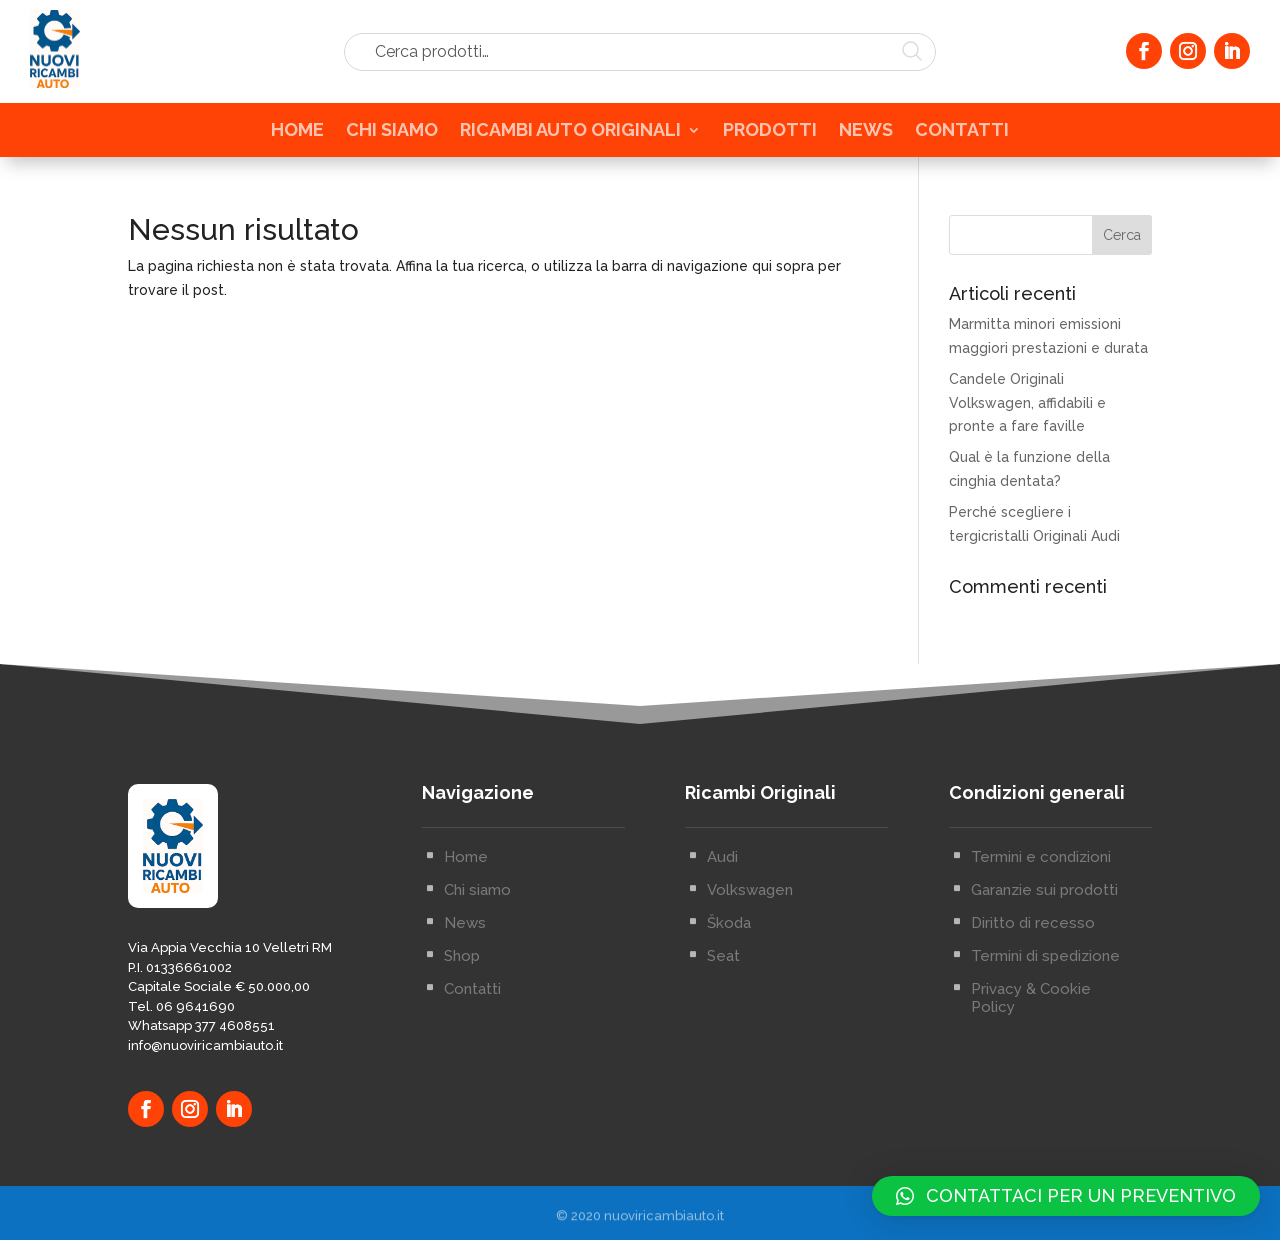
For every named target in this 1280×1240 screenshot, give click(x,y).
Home (466, 887)
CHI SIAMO (392, 134)
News (465, 953)
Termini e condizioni (1041, 887)
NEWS (866, 134)
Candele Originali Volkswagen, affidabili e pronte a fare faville (1027, 403)
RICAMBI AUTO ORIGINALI (570, 134)
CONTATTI (962, 134)
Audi (722, 887)
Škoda (729, 953)
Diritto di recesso (1033, 953)
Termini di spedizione (1045, 986)
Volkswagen (750, 920)
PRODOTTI (770, 134)
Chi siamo (477, 920)
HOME (297, 134)
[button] (1066, 1196)
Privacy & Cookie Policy (1031, 1028)
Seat (723, 986)
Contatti (472, 1019)
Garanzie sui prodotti (1044, 920)
